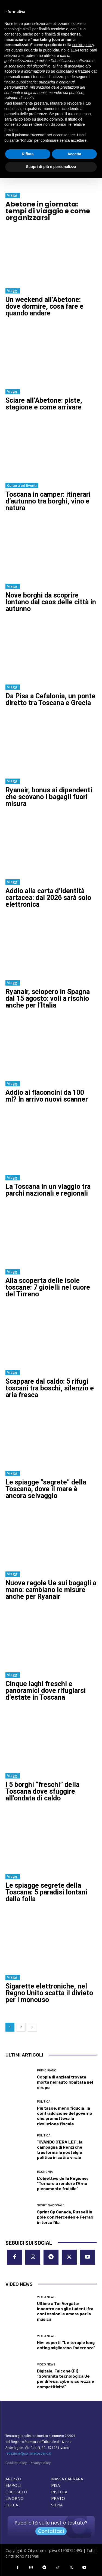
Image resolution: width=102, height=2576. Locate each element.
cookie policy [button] (83, 45)
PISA (55, 2485)
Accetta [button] (74, 154)
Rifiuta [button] (28, 154)
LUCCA (11, 2504)
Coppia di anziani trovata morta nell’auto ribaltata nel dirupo (65, 2082)
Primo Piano (46, 2070)
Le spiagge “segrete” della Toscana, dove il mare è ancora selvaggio (45, 1489)
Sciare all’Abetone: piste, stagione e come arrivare (43, 403)
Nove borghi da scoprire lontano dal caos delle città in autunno (50, 602)
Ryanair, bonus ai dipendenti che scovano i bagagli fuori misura (48, 797)
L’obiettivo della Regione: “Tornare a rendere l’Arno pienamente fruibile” (62, 2183)
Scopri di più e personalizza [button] (51, 166)
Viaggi (12, 195)
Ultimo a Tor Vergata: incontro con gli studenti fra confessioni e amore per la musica (65, 2311)
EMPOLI (13, 2485)
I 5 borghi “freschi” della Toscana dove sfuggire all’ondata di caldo (42, 1791)
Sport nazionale (50, 2205)
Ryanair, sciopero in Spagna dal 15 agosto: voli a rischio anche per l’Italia (47, 998)
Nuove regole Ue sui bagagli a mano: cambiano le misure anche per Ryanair (50, 1589)
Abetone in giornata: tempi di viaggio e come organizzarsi (47, 210)
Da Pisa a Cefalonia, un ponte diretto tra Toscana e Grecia (50, 699)
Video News (46, 2297)
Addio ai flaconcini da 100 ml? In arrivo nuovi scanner (46, 1096)
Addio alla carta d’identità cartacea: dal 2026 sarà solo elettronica (48, 897)
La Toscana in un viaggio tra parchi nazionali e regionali (48, 1190)
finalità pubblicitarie (20, 82)
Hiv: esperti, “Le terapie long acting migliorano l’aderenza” (66, 2345)
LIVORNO (14, 2498)
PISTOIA (59, 2491)
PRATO (58, 2498)
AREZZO (13, 2478)
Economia (45, 2171)
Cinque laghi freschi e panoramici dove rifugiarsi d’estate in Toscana (45, 1690)
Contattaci (51, 2531)
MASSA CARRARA (67, 2478)
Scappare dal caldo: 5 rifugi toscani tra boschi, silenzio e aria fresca (49, 1388)
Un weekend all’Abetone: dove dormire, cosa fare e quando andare (44, 306)
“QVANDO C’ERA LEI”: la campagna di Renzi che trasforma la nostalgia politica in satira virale (59, 2149)
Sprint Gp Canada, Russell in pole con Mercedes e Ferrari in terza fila (65, 2217)
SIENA (57, 2504)
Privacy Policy (40, 2463)
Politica (43, 2101)
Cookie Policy (16, 2463)
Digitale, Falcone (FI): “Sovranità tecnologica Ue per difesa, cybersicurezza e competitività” (65, 2378)
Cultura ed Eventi (22, 485)
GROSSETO (16, 2491)
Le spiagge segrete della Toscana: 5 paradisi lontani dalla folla (46, 1892)
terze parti (88, 50)
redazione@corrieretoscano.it (28, 2453)
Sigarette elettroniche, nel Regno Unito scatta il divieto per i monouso (49, 1993)
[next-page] (32, 2027)
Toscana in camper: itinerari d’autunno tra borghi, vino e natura (48, 501)
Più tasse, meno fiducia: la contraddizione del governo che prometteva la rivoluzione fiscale (64, 2115)
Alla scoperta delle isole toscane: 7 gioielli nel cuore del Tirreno (47, 1287)
